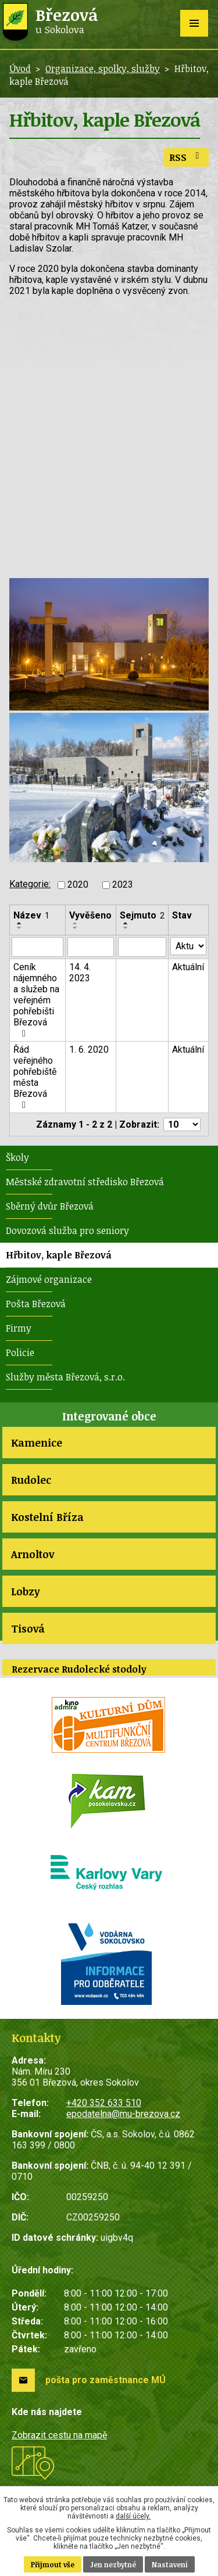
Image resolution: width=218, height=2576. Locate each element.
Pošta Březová (36, 1303)
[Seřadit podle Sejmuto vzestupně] (126, 923)
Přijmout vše (52, 2564)
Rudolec (31, 1480)
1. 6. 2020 (89, 1049)
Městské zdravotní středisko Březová (85, 1181)
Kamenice (36, 1443)
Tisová (28, 1628)
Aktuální (188, 967)
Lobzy (25, 1591)
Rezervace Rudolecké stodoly (79, 1669)
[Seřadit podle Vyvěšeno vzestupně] (75, 923)
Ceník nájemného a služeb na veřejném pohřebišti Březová (36, 999)
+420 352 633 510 (103, 2102)
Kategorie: (30, 883)
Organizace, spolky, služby (102, 68)
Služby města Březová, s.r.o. (65, 1376)
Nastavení (170, 2564)
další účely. (133, 2516)
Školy (17, 1157)
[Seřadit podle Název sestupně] (19, 927)
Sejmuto (142, 915)
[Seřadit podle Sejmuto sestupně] (126, 927)
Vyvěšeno (90, 915)
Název (31, 915)
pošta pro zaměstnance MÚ (105, 2379)
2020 (77, 885)
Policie (20, 1352)
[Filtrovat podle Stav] (188, 946)
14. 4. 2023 (80, 972)
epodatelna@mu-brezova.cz (123, 2113)
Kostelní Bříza (47, 1517)
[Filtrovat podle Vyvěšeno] (90, 947)
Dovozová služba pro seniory (67, 1230)
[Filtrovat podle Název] (37, 947)
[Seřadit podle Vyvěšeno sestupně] (75, 927)
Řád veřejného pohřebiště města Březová (34, 1077)
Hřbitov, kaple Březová (59, 1254)
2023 (122, 885)
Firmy (18, 1328)
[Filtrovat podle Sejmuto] (142, 947)
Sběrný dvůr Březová (50, 1206)
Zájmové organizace (49, 1279)
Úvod (20, 68)
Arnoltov (32, 1554)
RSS (186, 157)
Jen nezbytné (113, 2564)
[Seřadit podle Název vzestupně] (19, 923)
